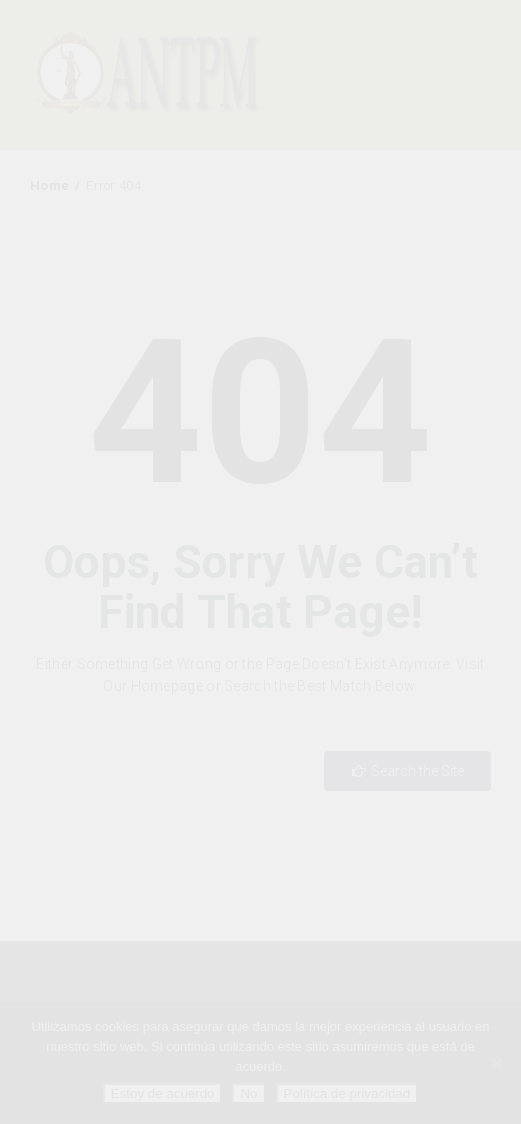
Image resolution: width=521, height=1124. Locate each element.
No (248, 1093)
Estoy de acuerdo (163, 1093)
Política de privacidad (347, 1093)
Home (49, 185)
